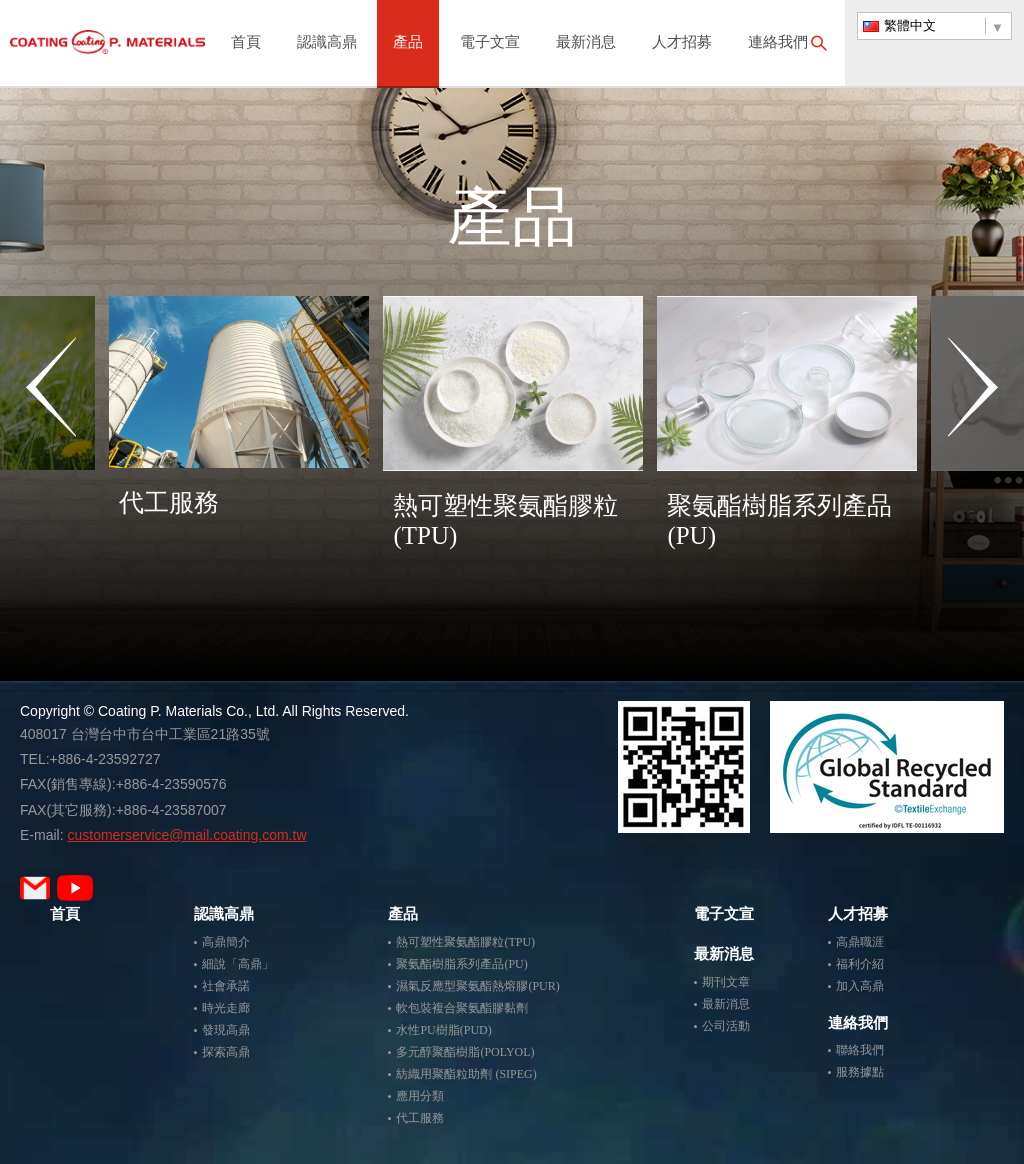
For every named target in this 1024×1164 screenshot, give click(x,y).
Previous (51, 449)
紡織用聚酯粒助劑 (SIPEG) (466, 1074)
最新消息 (586, 43)
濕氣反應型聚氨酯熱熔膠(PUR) (477, 986)
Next (973, 449)
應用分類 (420, 1096)
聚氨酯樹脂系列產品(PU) (461, 964)
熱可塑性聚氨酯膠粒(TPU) (465, 942)
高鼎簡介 (226, 942)
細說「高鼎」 (238, 964)
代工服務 (420, 1118)
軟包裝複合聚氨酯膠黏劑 (462, 1008)
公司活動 (726, 1026)
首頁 (246, 43)
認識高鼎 (327, 43)
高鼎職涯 (860, 942)
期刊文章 (726, 982)
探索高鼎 (226, 1052)
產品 (408, 43)
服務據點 (860, 1072)
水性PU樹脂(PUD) (443, 1030)
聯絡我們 (860, 1050)
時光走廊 (226, 1008)
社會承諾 (226, 986)
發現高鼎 (226, 1030)
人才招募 (682, 43)
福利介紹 (860, 964)
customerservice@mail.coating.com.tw (186, 835)
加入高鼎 (860, 986)
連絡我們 (778, 43)
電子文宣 (490, 43)
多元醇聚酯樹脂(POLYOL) (465, 1052)
